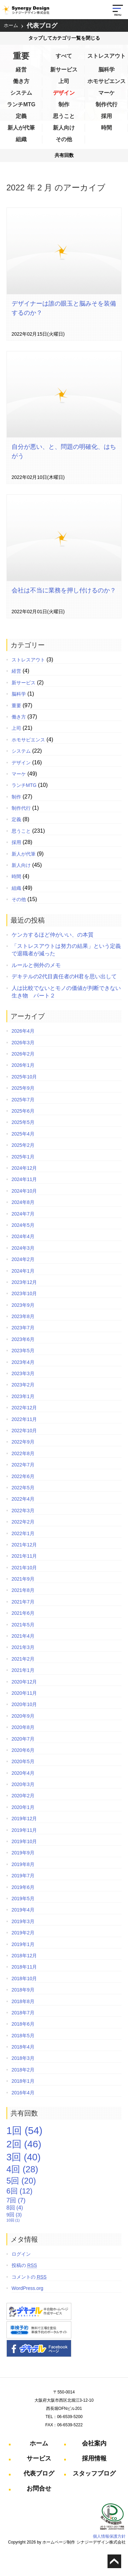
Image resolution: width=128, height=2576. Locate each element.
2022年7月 (23, 1464)
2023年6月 (23, 1339)
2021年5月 (23, 1624)
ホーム (11, 25)
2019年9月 (23, 1852)
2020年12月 (24, 1682)
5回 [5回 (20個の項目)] (21, 2180)
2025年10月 (24, 1076)
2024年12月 (24, 1168)
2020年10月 (24, 1704)
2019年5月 (23, 1898)
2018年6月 (23, 2024)
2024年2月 (23, 1259)
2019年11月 (24, 1830)
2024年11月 (24, 1179)
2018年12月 (24, 1955)
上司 (63, 81)
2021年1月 (23, 1670)
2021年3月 (23, 1647)
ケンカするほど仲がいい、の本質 (53, 935)
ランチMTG (21, 104)
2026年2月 (23, 1054)
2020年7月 (23, 1739)
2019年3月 (23, 1921)
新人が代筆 (21, 128)
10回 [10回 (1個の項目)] (13, 2220)
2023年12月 (24, 1282)
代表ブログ (42, 25)
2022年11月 (24, 1419)
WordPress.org (27, 2288)
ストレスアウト (106, 56)
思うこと (64, 116)
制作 (63, 104)
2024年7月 (23, 1214)
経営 (21, 69)
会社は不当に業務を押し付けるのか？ (64, 590)
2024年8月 (23, 1202)
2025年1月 (23, 1156)
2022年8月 (23, 1453)
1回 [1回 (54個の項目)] (24, 2130)
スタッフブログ (94, 2473)
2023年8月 (23, 1316)
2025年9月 (23, 1088)
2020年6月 (23, 1750)
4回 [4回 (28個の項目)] (22, 2169)
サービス (39, 2458)
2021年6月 (23, 1613)
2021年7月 (23, 1602)
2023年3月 (23, 1373)
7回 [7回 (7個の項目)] (16, 2200)
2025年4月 (23, 1134)
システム (21, 93)
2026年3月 (23, 1042)
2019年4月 (23, 1910)
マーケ (106, 93)
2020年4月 (23, 1773)
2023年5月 (23, 1350)
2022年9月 (23, 1442)
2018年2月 (23, 2069)
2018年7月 (23, 2012)
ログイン (21, 2254)
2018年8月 (23, 2001)
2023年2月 (23, 1384)
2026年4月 (23, 1031)
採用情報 (94, 2458)
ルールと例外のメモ (36, 965)
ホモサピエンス (106, 81)
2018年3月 (23, 2058)
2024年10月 (24, 1191)
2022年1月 (23, 1533)
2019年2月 (23, 1932)
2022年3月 (23, 1510)
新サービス (63, 69)
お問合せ (39, 2488)
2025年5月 (23, 1122)
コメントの (29, 2277)
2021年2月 (23, 1659)
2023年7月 (23, 1327)
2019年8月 (23, 1864)
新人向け (64, 128)
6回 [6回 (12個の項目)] (19, 2191)
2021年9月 (23, 1579)
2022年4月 (23, 1499)
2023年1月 (23, 1396)
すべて (64, 56)
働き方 (21, 81)
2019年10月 (24, 1841)
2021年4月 (23, 1636)
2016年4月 (23, 2092)
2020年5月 (23, 1761)
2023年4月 (23, 1362)
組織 (21, 139)
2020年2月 (23, 1795)
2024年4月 (23, 1236)
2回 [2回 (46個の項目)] (23, 2143)
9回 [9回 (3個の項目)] (14, 2214)
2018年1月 (23, 2081)
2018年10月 (24, 1978)
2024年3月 (23, 1248)
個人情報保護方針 (109, 2536)
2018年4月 (23, 2047)
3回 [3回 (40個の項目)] (23, 2157)
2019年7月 (23, 1875)
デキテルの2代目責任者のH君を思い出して (64, 976)
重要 (21, 56)
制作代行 (106, 104)
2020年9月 (23, 1716)
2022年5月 (23, 1487)
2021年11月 (24, 1556)
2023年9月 (23, 1305)
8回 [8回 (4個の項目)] (14, 2208)
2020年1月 (23, 1807)
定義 (21, 116)
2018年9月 (23, 1990)
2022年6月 (23, 1476)
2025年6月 (23, 1111)
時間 (106, 128)
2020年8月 (23, 1727)
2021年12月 (24, 1544)
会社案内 (94, 2443)
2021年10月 (24, 1567)
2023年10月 (24, 1293)
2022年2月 (23, 1522)
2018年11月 (24, 1967)
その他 (64, 139)
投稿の (24, 2265)
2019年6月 (23, 1887)
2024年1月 (23, 1271)
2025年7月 (23, 1099)
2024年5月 (23, 1225)
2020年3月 (23, 1784)
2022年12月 (24, 1407)
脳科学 (106, 69)
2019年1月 (23, 1944)
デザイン (64, 93)
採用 (106, 116)
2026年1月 (23, 1065)
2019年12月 (24, 1818)
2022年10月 (24, 1430)
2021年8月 (23, 1590)
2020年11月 (24, 1693)
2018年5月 (23, 2035)
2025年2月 (23, 1145)
